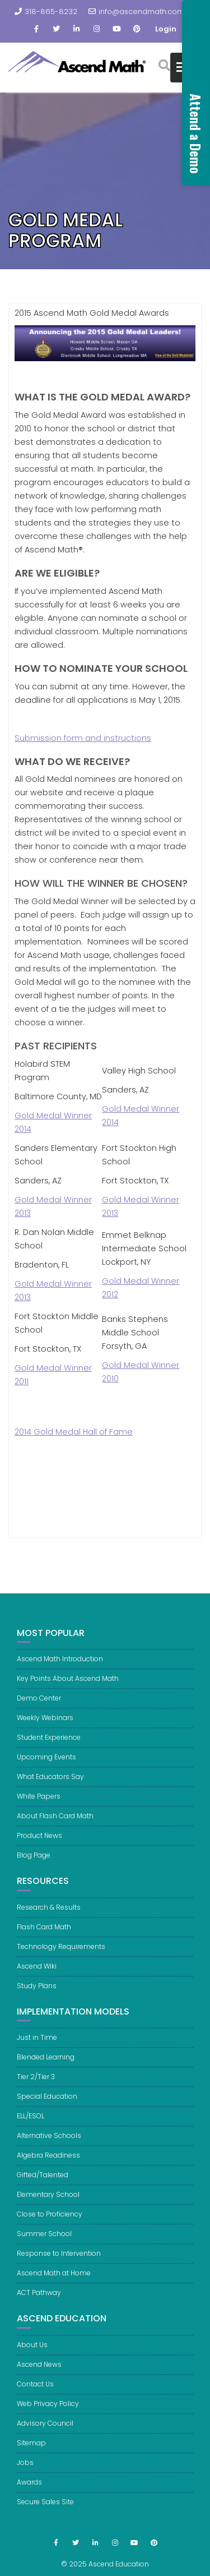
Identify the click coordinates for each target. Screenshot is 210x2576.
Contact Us (35, 2390)
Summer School (44, 2240)
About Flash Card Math (55, 1822)
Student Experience (49, 1743)
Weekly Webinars (45, 1724)
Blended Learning (45, 2063)
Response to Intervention (59, 2259)
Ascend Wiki (37, 1971)
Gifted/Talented (42, 2181)
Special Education (47, 2102)
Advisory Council (45, 2429)
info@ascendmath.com (136, 11)
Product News (39, 1841)
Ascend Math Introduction (60, 1665)
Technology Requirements (61, 1952)
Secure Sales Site (45, 2508)
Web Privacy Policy (48, 2409)
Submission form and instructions (83, 738)
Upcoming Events (46, 1763)
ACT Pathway (39, 2298)
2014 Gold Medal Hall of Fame (74, 1431)
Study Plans (37, 1991)
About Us (32, 2351)
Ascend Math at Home (54, 2279)
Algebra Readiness (48, 2161)
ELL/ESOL (30, 2122)
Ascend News (39, 2370)
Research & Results (49, 1913)
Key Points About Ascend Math (68, 1684)
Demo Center (39, 1704)
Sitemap (31, 2449)
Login (165, 29)
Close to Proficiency (49, 2220)
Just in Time (37, 2043)
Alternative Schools (49, 2141)
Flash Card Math (44, 1932)
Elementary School (48, 2200)
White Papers (38, 1802)
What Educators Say (50, 1782)
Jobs (25, 2468)
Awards (29, 2488)
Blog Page (33, 1861)
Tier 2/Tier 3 (36, 2082)
